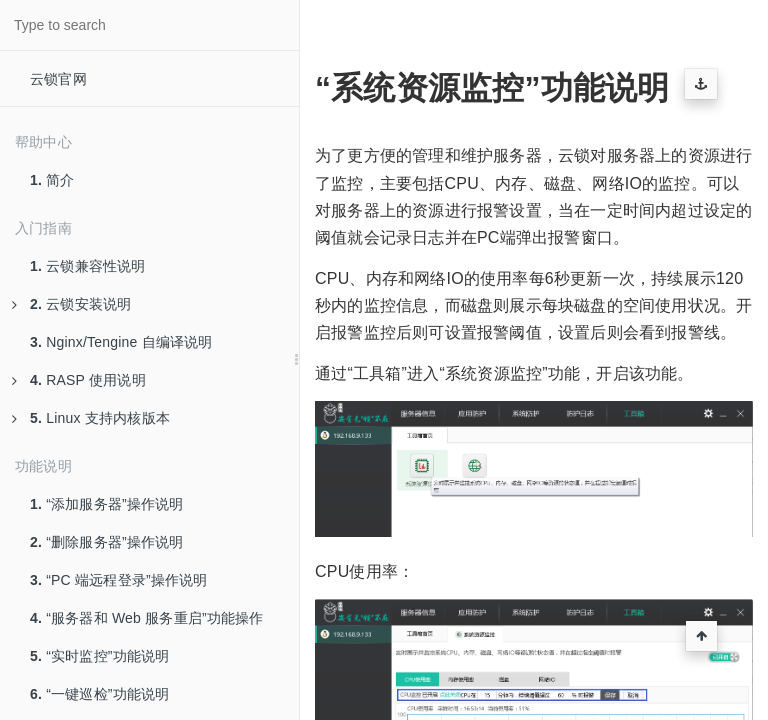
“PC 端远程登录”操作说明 (119, 580)
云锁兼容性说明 (88, 266)
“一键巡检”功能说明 (100, 694)
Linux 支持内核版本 (91, 418)
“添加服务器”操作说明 (107, 504)
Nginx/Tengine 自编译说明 (121, 342)
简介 (52, 180)
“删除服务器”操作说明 (107, 542)
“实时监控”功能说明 (100, 656)
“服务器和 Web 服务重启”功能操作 (147, 618)
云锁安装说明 (71, 304)
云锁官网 (58, 79)
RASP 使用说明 (79, 380)
